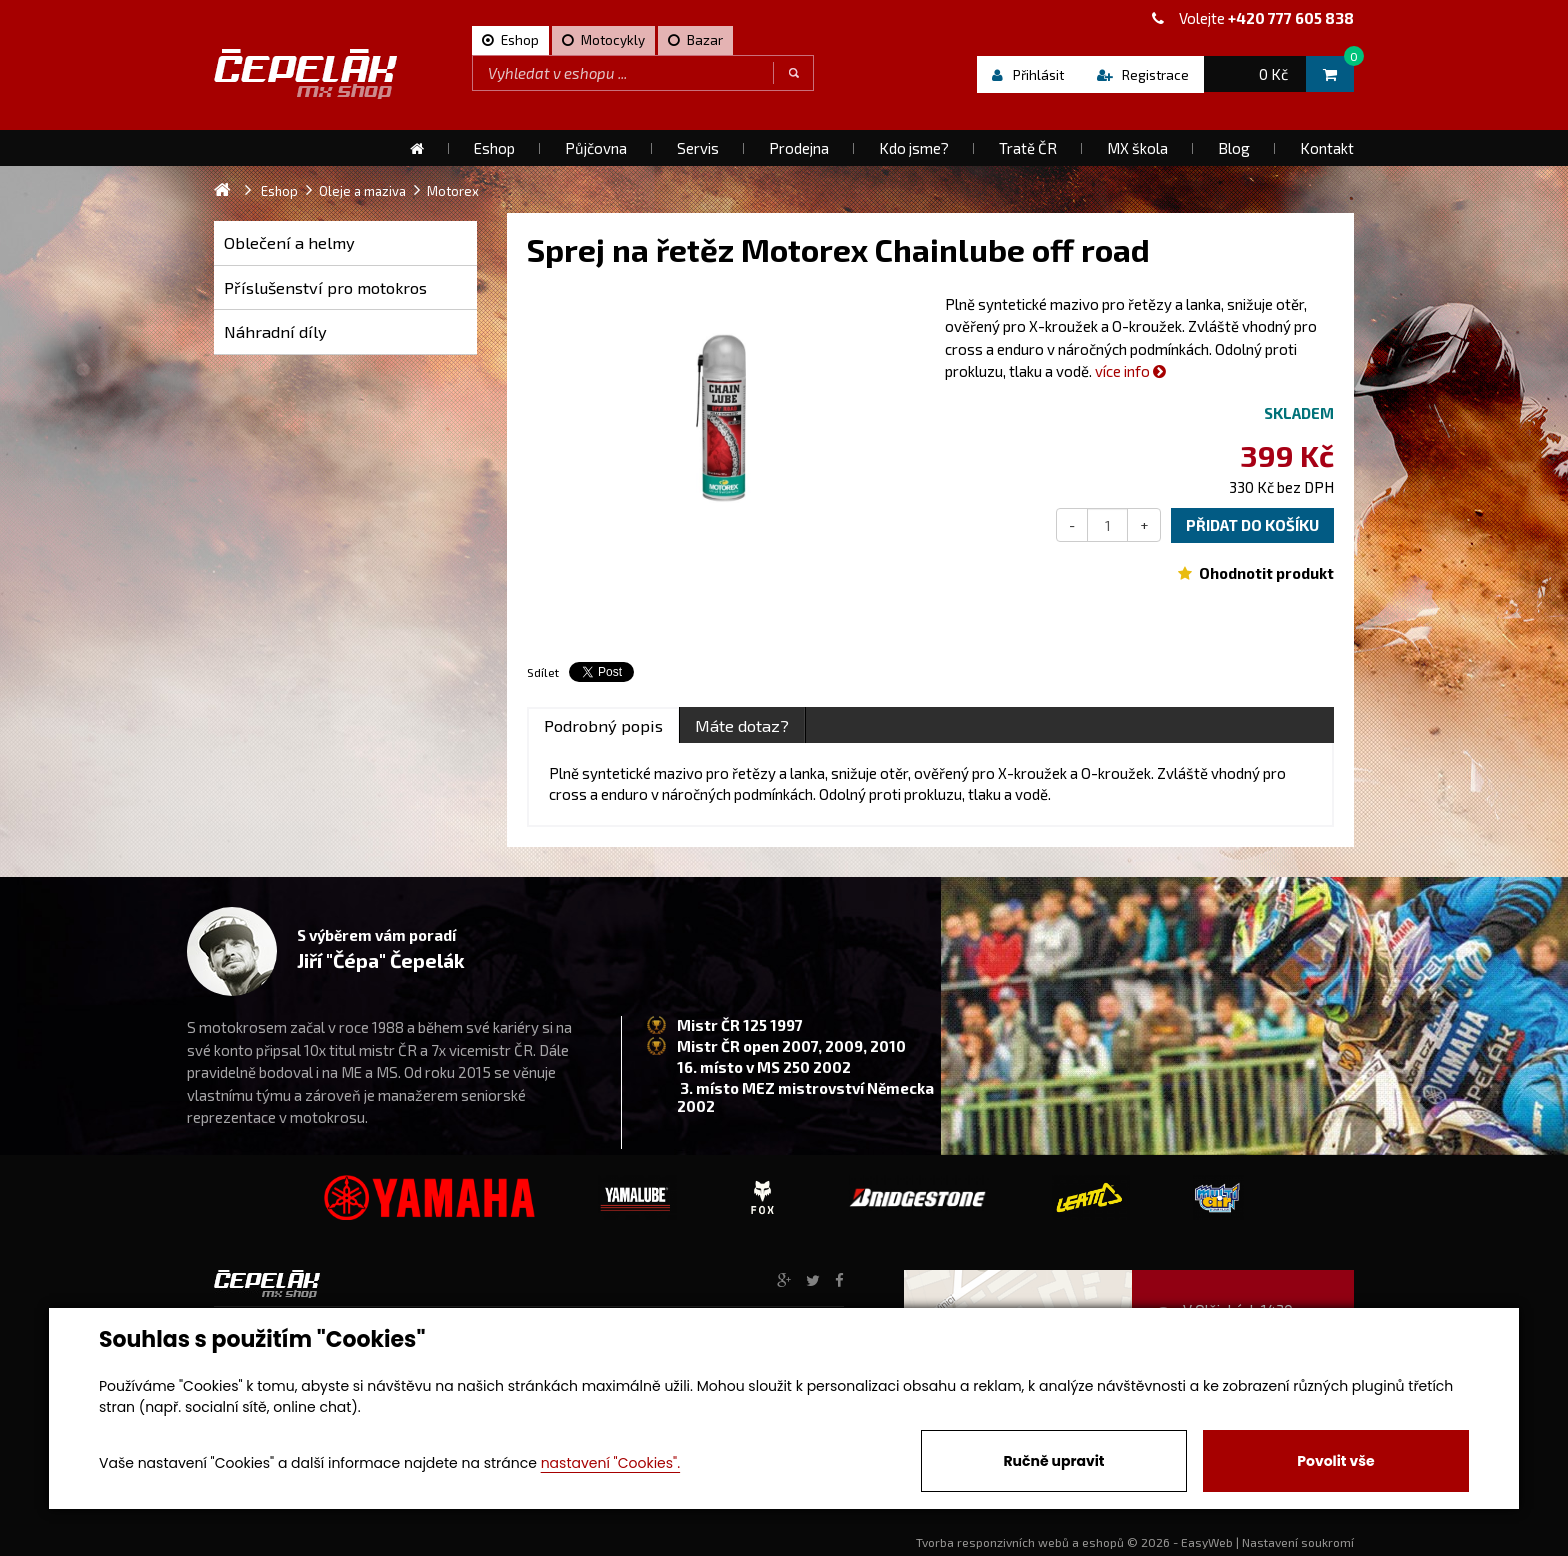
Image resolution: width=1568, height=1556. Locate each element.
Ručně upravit (1053, 1461)
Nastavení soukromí (1298, 1542)
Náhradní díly (275, 331)
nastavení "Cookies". (610, 1463)
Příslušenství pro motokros (325, 287)
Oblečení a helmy (289, 242)
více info (1130, 371)
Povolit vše (1335, 1461)
